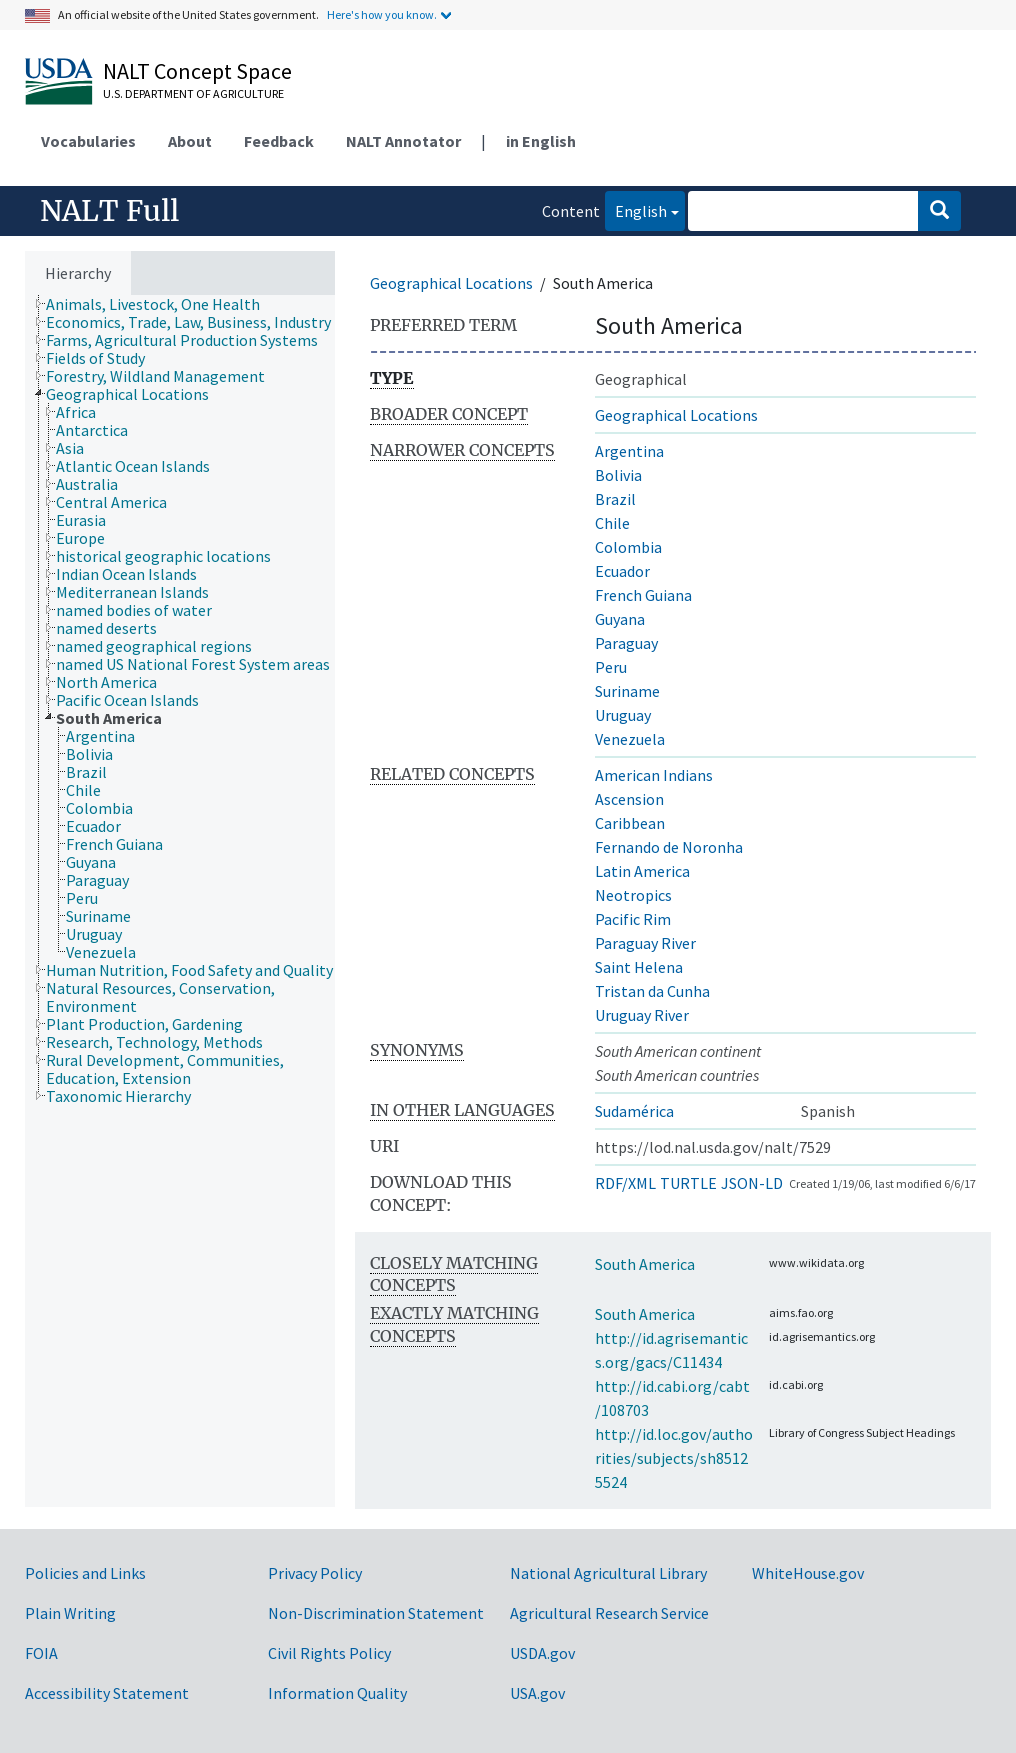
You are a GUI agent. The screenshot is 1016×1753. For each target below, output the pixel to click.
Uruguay (623, 715)
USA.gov (537, 1693)
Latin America (642, 871)
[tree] (180, 901)
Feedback (279, 141)
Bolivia (618, 475)
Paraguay (626, 643)
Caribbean (630, 823)
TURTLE (688, 1183)
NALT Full (109, 211)
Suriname (627, 691)
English (636, 209)
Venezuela (630, 739)
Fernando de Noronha (669, 847)
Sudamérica (634, 1111)
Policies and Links (85, 1573)
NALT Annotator (403, 141)
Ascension (629, 799)
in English (541, 141)
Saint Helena (639, 967)
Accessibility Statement (107, 1693)
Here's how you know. (382, 14)
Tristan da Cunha (652, 991)
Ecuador (622, 571)
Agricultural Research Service (609, 1613)
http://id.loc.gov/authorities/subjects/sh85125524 (674, 1458)
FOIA (41, 1653)
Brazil (615, 499)
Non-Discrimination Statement (376, 1613)
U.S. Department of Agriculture (193, 93)
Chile (612, 523)
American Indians (654, 775)
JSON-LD (752, 1183)
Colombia (628, 547)
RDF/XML (625, 1183)
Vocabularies (88, 141)
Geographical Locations (451, 283)
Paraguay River (645, 943)
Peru (611, 667)
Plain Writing (70, 1613)
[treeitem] (161, 304)
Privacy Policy (315, 1573)
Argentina (629, 451)
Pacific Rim (633, 919)
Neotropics (633, 895)
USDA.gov (542, 1653)
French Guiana (643, 595)
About (190, 141)
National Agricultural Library (608, 1573)
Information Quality (337, 1693)
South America (645, 1264)
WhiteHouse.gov (808, 1573)
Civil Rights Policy (329, 1653)
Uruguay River (642, 1015)
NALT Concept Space (197, 71)
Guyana (620, 619)
